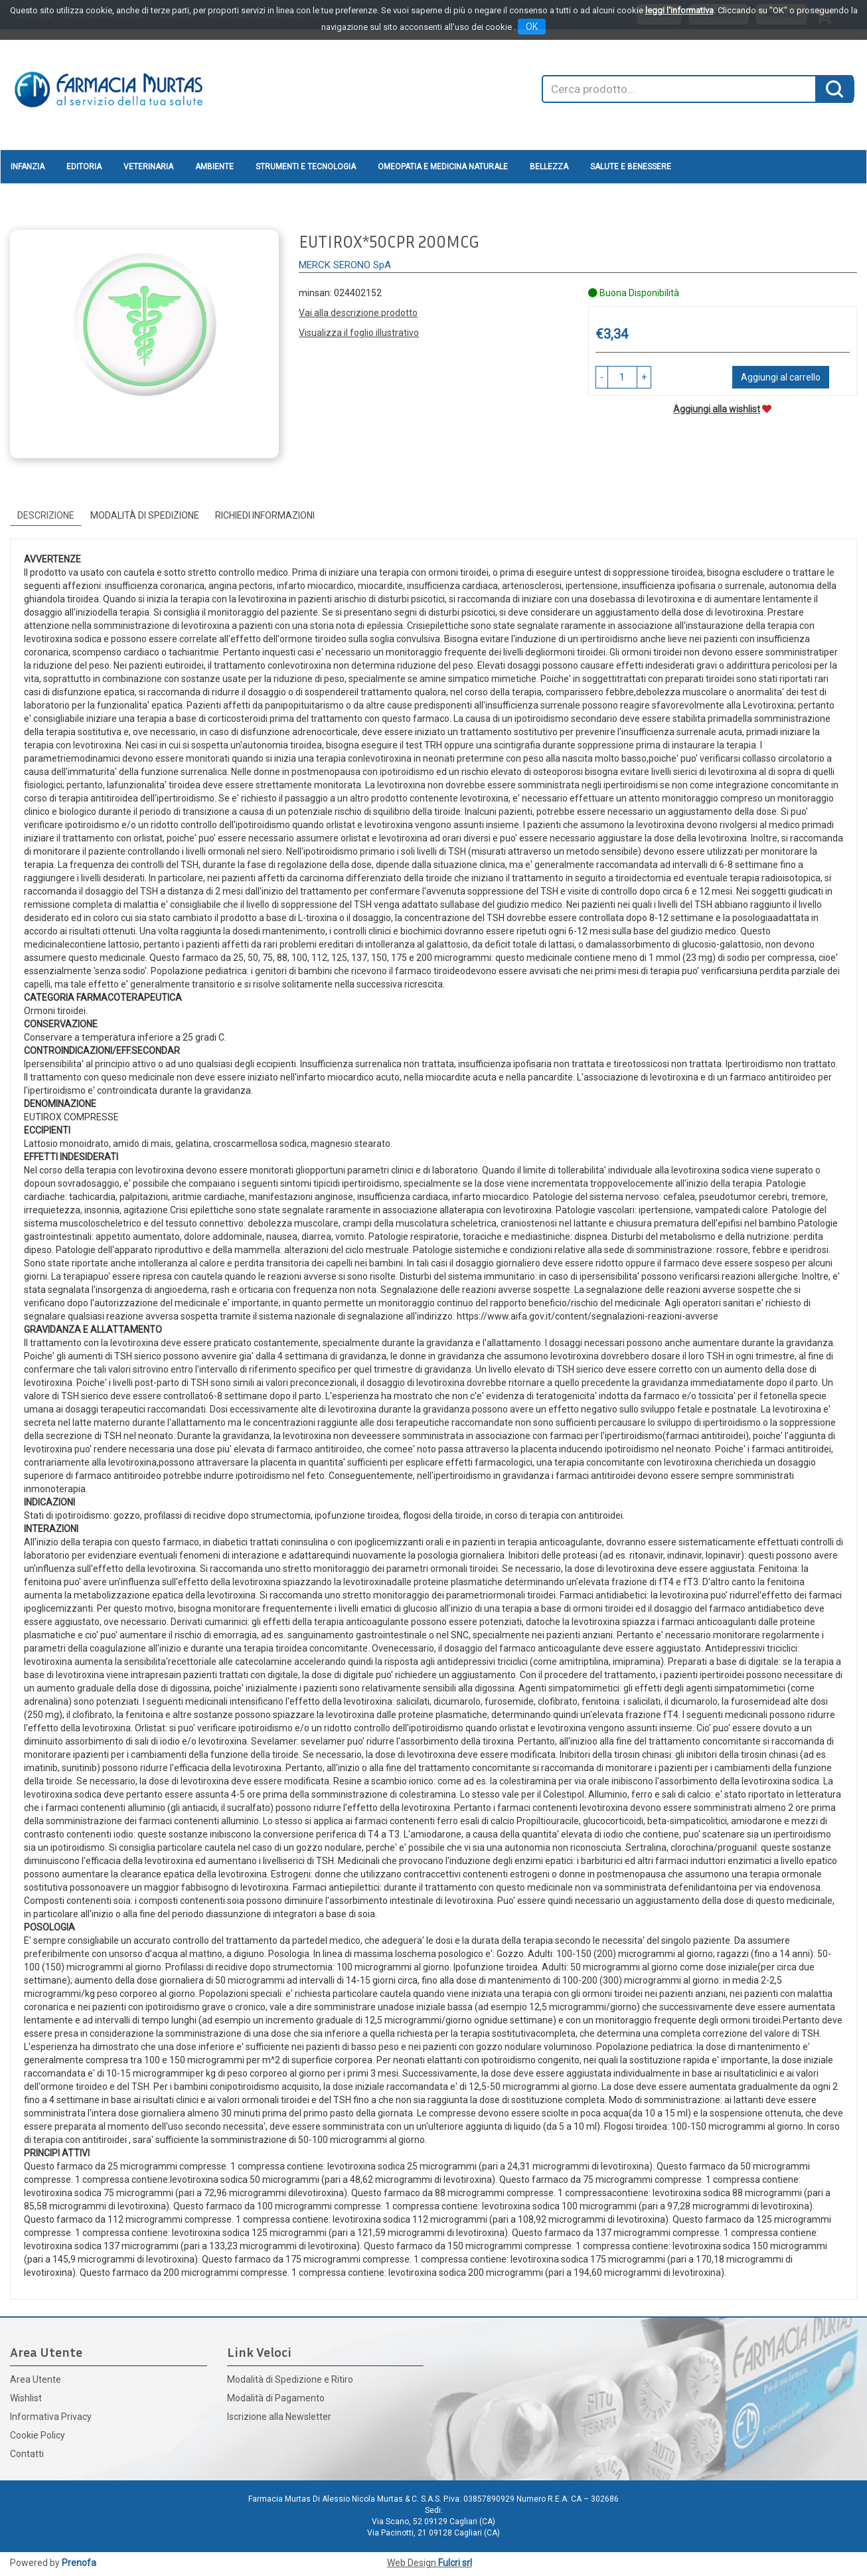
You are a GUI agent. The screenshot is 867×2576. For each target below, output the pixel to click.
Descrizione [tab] (45, 515)
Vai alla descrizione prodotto (358, 312)
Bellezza (549, 166)
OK (532, 26)
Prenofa (79, 2562)
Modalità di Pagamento (276, 2398)
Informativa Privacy (51, 2416)
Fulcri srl (455, 2562)
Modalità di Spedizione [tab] (144, 515)
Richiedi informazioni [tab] (265, 515)
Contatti (27, 2453)
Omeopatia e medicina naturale (443, 166)
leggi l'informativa (679, 10)
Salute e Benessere (630, 166)
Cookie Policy (37, 2435)
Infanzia (27, 166)
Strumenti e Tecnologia (306, 166)
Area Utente (35, 2379)
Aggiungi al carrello (781, 377)
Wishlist (26, 2398)
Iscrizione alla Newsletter (279, 2416)
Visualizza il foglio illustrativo (359, 332)
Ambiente (214, 166)
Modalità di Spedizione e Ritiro (290, 2379)
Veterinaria (148, 166)
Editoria (84, 166)
